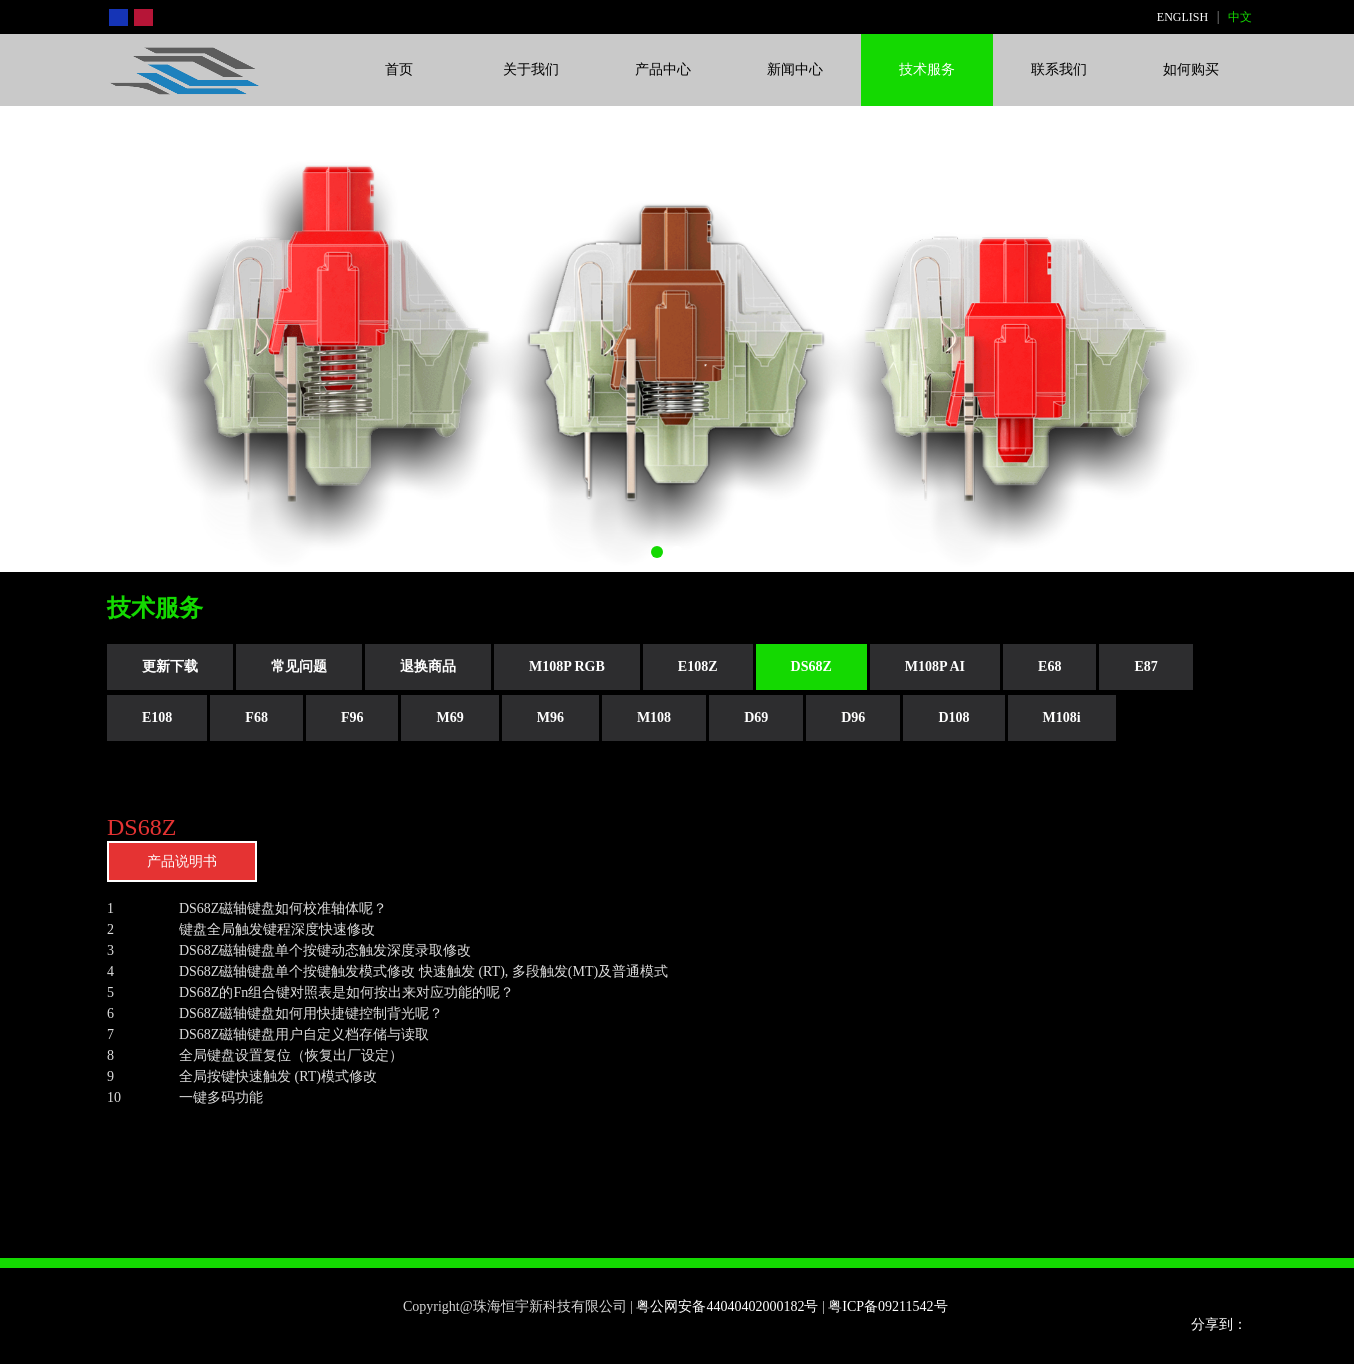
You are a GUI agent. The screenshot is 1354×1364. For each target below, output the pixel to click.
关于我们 (531, 69)
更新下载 (170, 666)
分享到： (1219, 1324)
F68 (256, 717)
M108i (1062, 717)
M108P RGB (567, 666)
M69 (449, 717)
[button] (657, 552)
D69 (756, 717)
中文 (1240, 17)
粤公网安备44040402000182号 (727, 1306)
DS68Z (811, 666)
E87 (1145, 666)
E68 (1049, 666)
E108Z (698, 666)
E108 (157, 717)
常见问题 (299, 666)
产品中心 (663, 69)
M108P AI (935, 666)
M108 (654, 717)
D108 (953, 717)
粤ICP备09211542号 (889, 1306)
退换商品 (428, 666)
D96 (853, 717)
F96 (352, 717)
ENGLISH (1182, 17)
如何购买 (1191, 69)
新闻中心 (795, 69)
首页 (399, 69)
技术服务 (927, 69)
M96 (550, 717)
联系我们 (1059, 69)
